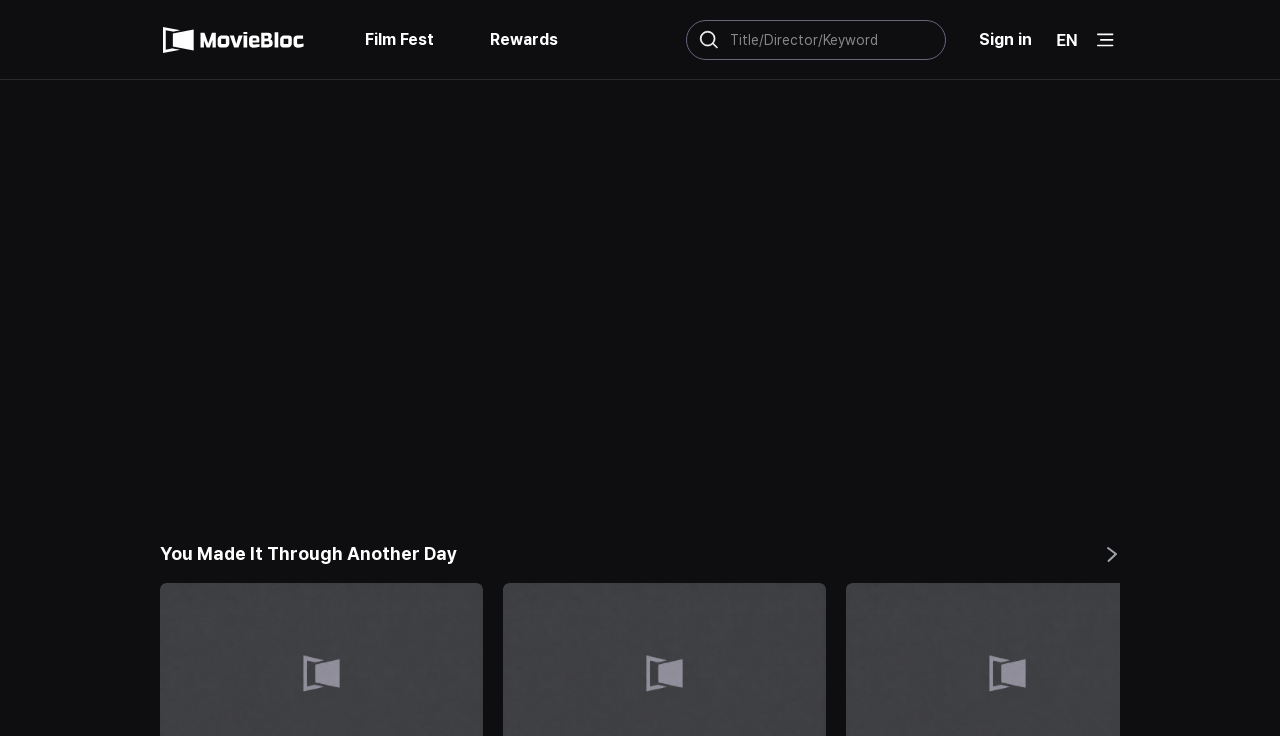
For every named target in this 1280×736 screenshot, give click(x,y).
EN (1067, 40)
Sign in (1007, 39)
